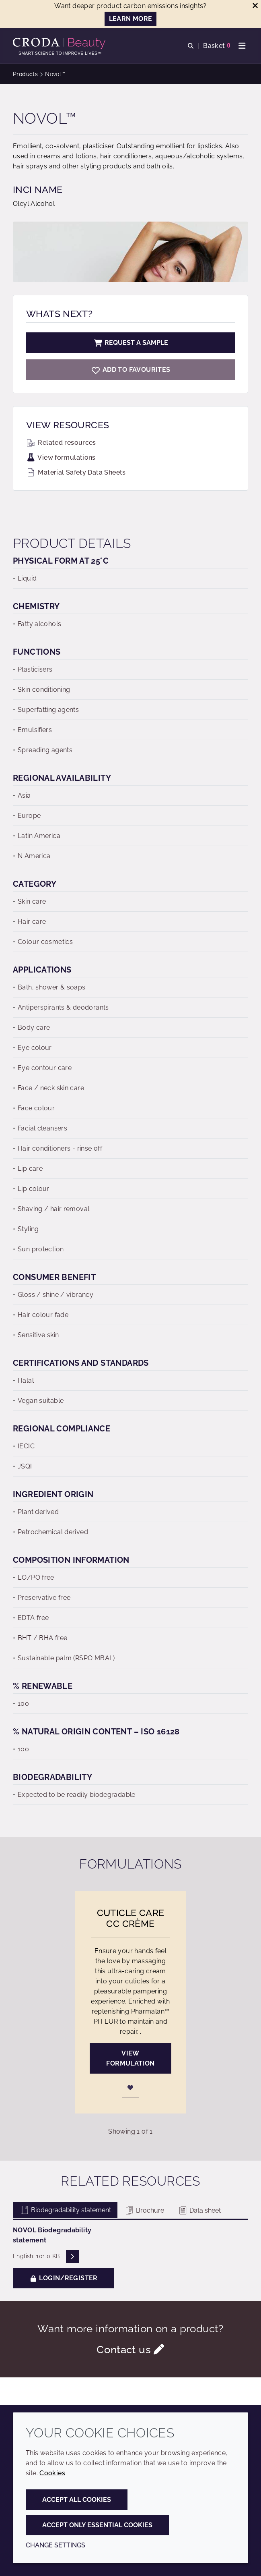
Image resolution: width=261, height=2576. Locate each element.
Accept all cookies (76, 2499)
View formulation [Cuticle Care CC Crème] (130, 2058)
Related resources (61, 442)
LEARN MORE (130, 19)
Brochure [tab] (144, 2210)
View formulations (61, 457)
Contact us (124, 2350)
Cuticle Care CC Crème (130, 1918)
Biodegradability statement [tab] (65, 2210)
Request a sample (130, 342)
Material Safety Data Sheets (76, 472)
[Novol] (130, 369)
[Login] (131, 2087)
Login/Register (63, 2278)
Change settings (55, 2545)
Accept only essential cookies (97, 2525)
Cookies (52, 2473)
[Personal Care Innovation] (60, 43)
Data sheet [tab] (199, 2210)
